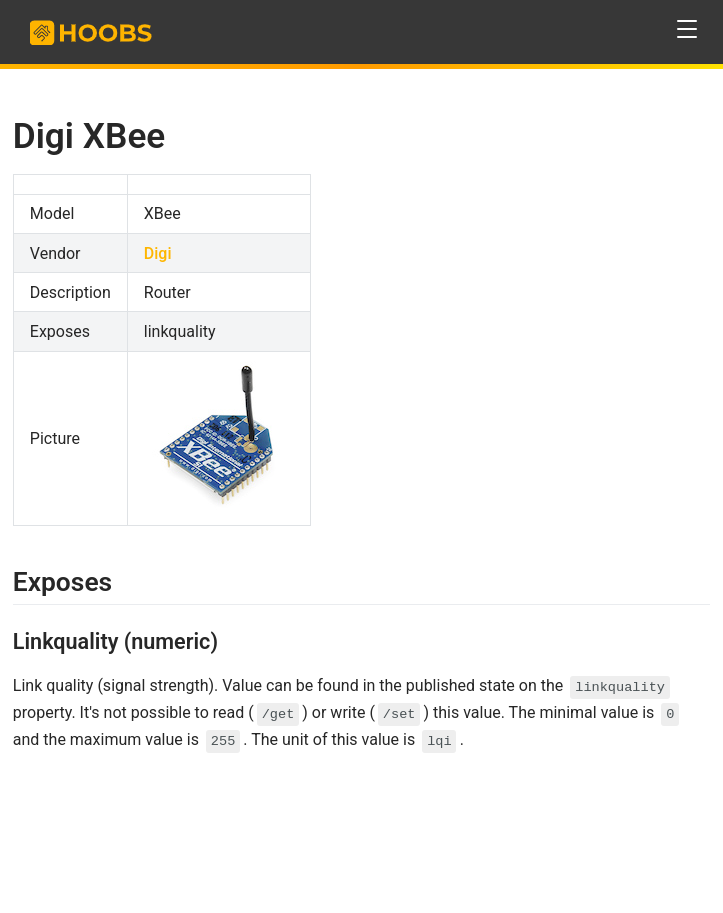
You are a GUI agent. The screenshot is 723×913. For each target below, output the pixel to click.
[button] (687, 29)
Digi (158, 253)
